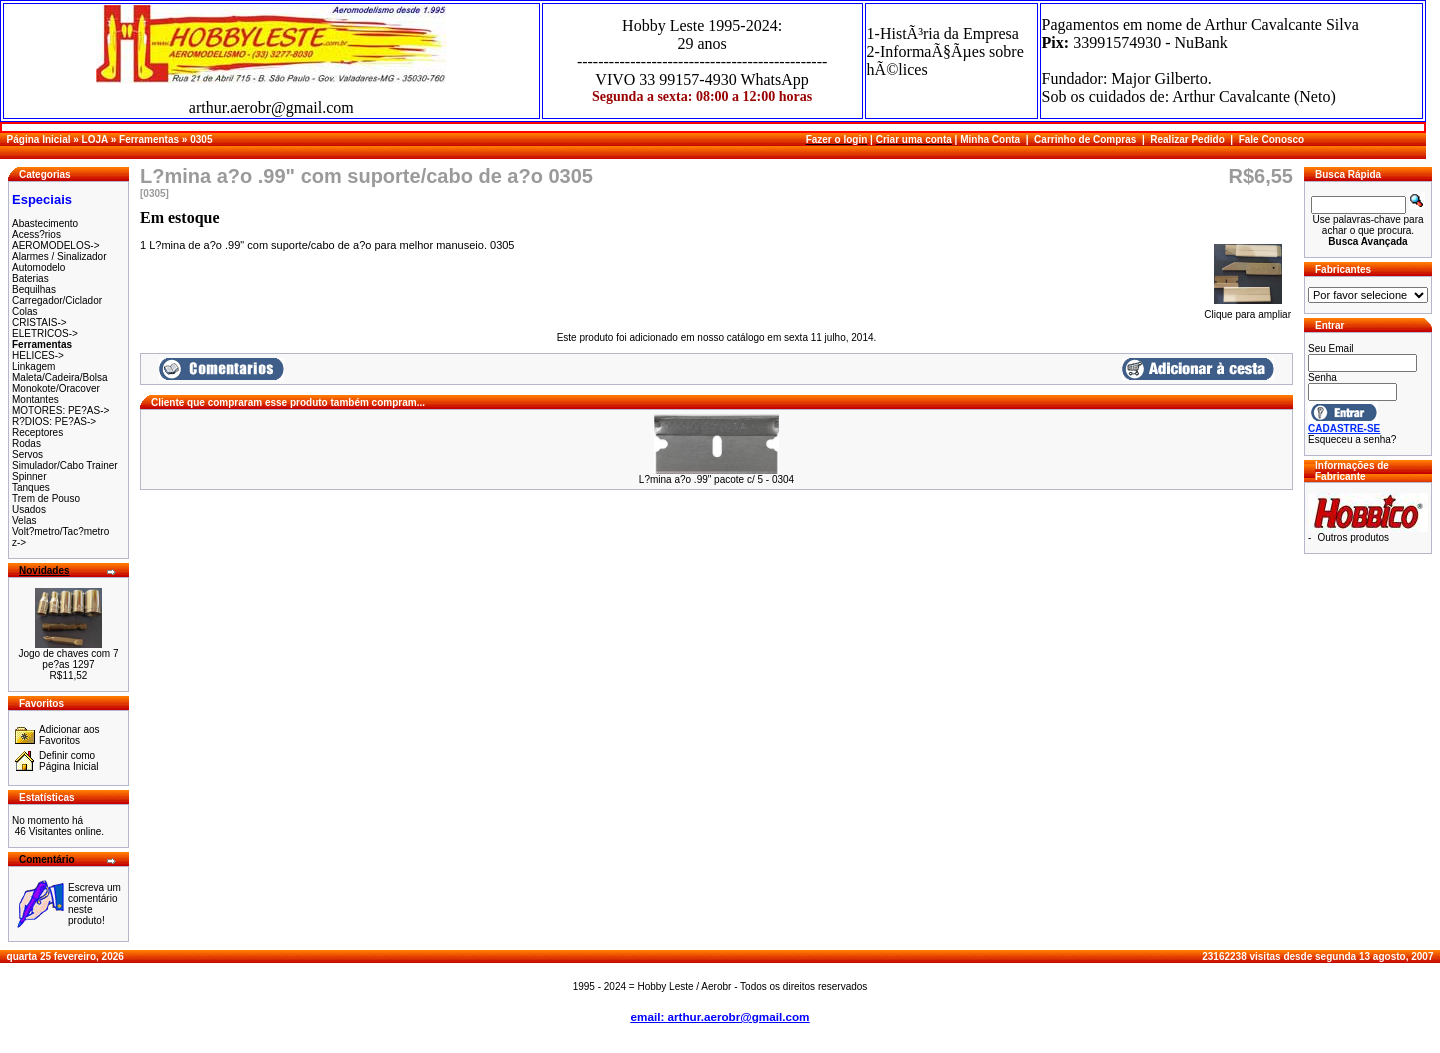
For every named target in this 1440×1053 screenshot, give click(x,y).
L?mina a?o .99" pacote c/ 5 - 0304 (716, 479)
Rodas (26, 443)
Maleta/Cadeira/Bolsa (60, 377)
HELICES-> (38, 355)
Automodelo (38, 267)
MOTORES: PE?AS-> (60, 410)
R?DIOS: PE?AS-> (54, 421)
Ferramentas (149, 139)
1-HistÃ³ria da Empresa (943, 33)
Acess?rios (36, 234)
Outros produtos (1353, 537)
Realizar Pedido (1187, 139)
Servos (27, 454)
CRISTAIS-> (39, 322)
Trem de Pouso (46, 498)
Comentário (47, 859)
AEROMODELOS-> (56, 245)
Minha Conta (990, 139)
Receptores (37, 432)
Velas (24, 520)
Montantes (35, 399)
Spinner (29, 476)
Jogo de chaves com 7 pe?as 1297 (68, 659)
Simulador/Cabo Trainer (65, 465)
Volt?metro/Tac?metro (60, 531)
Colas (25, 311)
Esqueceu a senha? (1352, 439)
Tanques (31, 487)
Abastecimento (45, 223)
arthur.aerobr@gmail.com (271, 107)
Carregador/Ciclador (57, 300)
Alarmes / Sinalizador (59, 256)
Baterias (30, 278)
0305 (201, 139)
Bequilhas (34, 289)
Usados (29, 509)
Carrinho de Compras (1085, 139)
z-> (19, 542)
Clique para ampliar (1247, 310)
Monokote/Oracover (56, 388)
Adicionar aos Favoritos (69, 735)
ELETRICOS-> (45, 333)
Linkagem (33, 366)
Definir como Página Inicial (68, 761)
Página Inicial (39, 139)
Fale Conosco (1272, 139)
